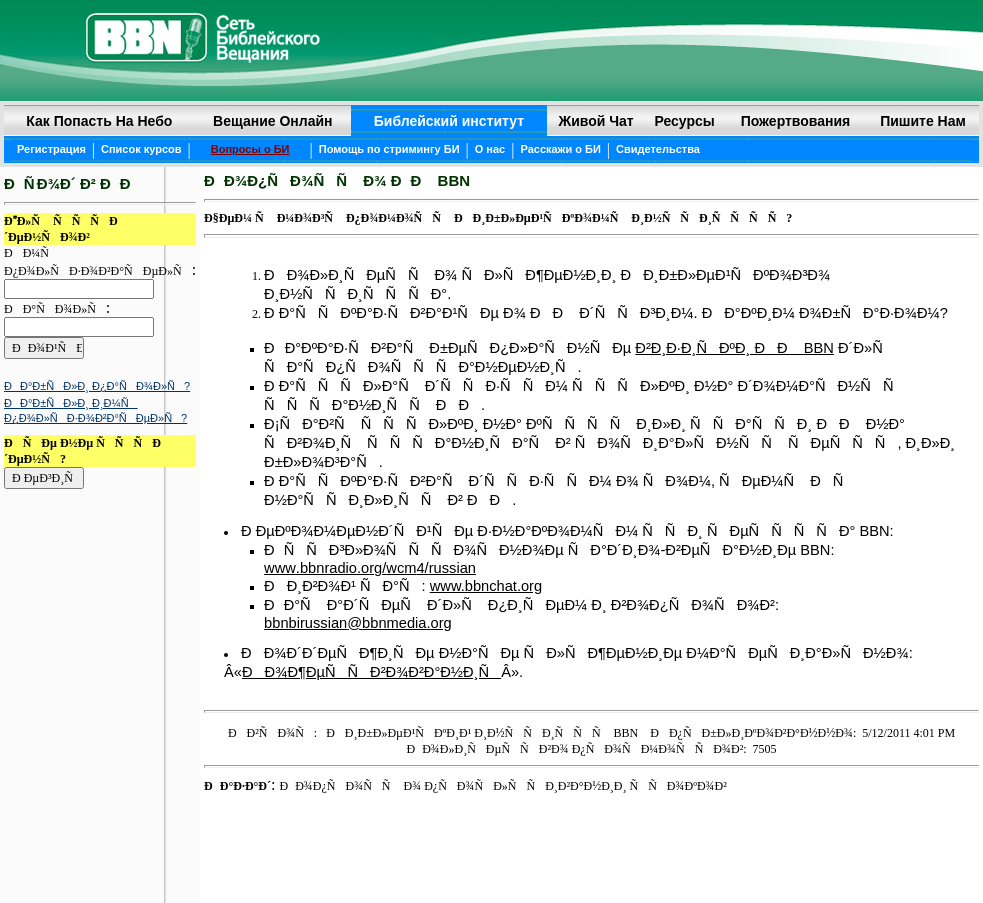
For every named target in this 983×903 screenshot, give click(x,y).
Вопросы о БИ (250, 149)
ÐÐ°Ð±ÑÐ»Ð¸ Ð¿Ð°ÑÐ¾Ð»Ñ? (97, 386)
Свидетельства (658, 149)
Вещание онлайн (273, 121)
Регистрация (51, 149)
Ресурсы (684, 121)
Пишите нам (923, 121)
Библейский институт (449, 121)
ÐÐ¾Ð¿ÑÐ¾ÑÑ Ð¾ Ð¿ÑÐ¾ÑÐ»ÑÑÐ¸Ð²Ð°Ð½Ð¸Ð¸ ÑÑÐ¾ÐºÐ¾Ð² (502, 786)
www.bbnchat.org (486, 586)
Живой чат (596, 121)
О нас (490, 149)
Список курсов (141, 149)
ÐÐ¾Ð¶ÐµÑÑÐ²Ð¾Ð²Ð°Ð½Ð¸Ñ (371, 672)
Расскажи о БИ (560, 149)
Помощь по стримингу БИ (389, 149)
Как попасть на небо (99, 121)
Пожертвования (796, 121)
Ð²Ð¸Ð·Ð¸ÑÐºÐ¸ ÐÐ (719, 348)
